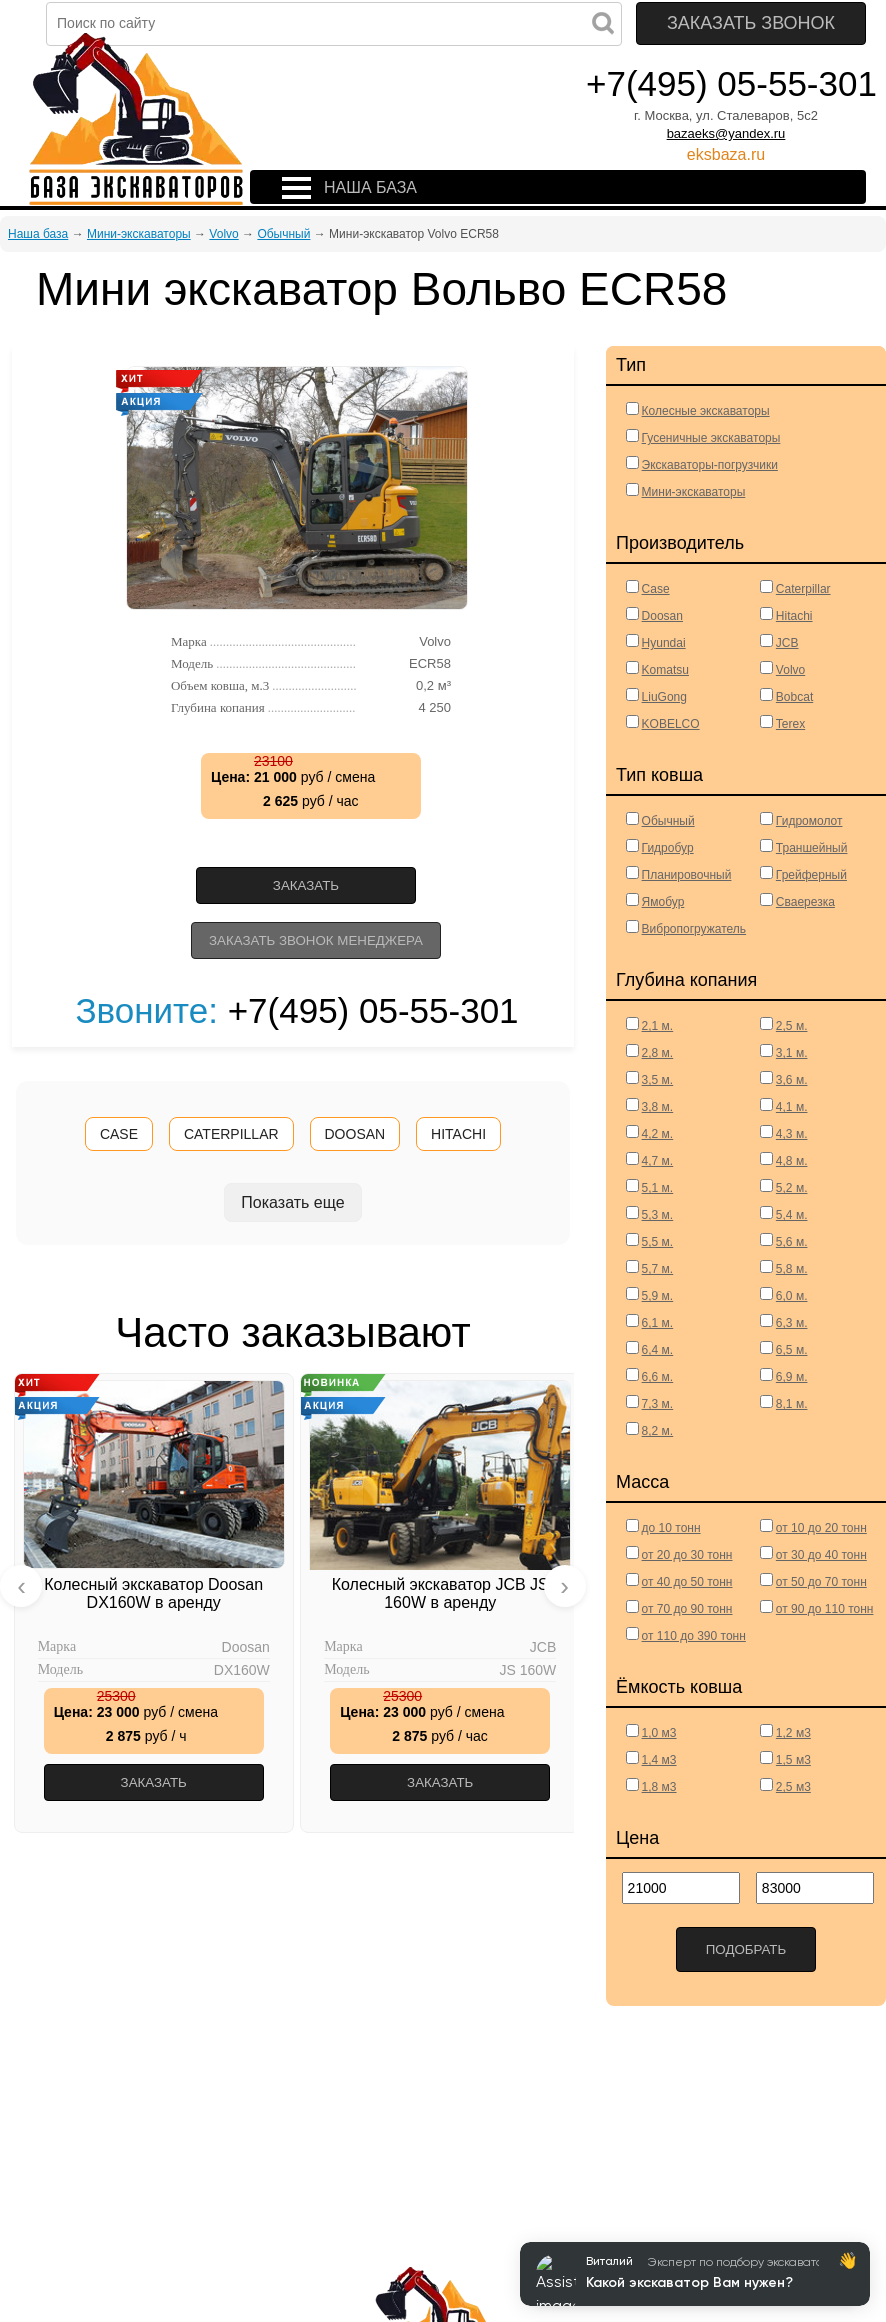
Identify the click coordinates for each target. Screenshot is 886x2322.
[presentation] (21, 1586)
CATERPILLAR (231, 1134)
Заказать (306, 885)
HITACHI (458, 1134)
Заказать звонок (751, 23)
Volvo (223, 234)
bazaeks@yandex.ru (726, 133)
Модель (263, 664)
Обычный (283, 234)
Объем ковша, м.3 (263, 686)
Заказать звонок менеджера (316, 940)
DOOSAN (355, 1134)
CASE (119, 1134)
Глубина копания (263, 708)
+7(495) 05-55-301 (731, 83)
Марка (263, 642)
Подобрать (746, 1949)
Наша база (38, 234)
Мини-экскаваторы (139, 234)
